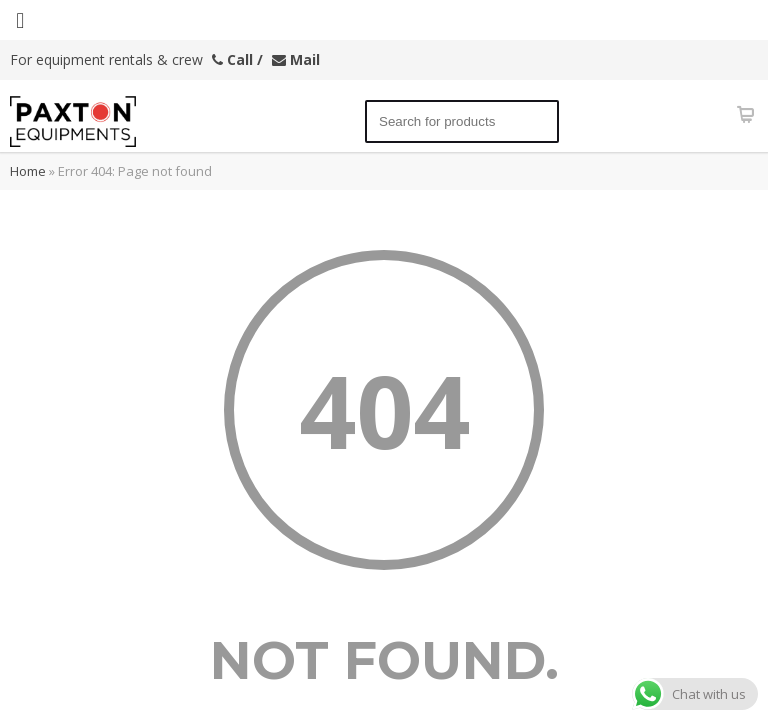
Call (232, 59)
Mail (296, 59)
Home (28, 171)
